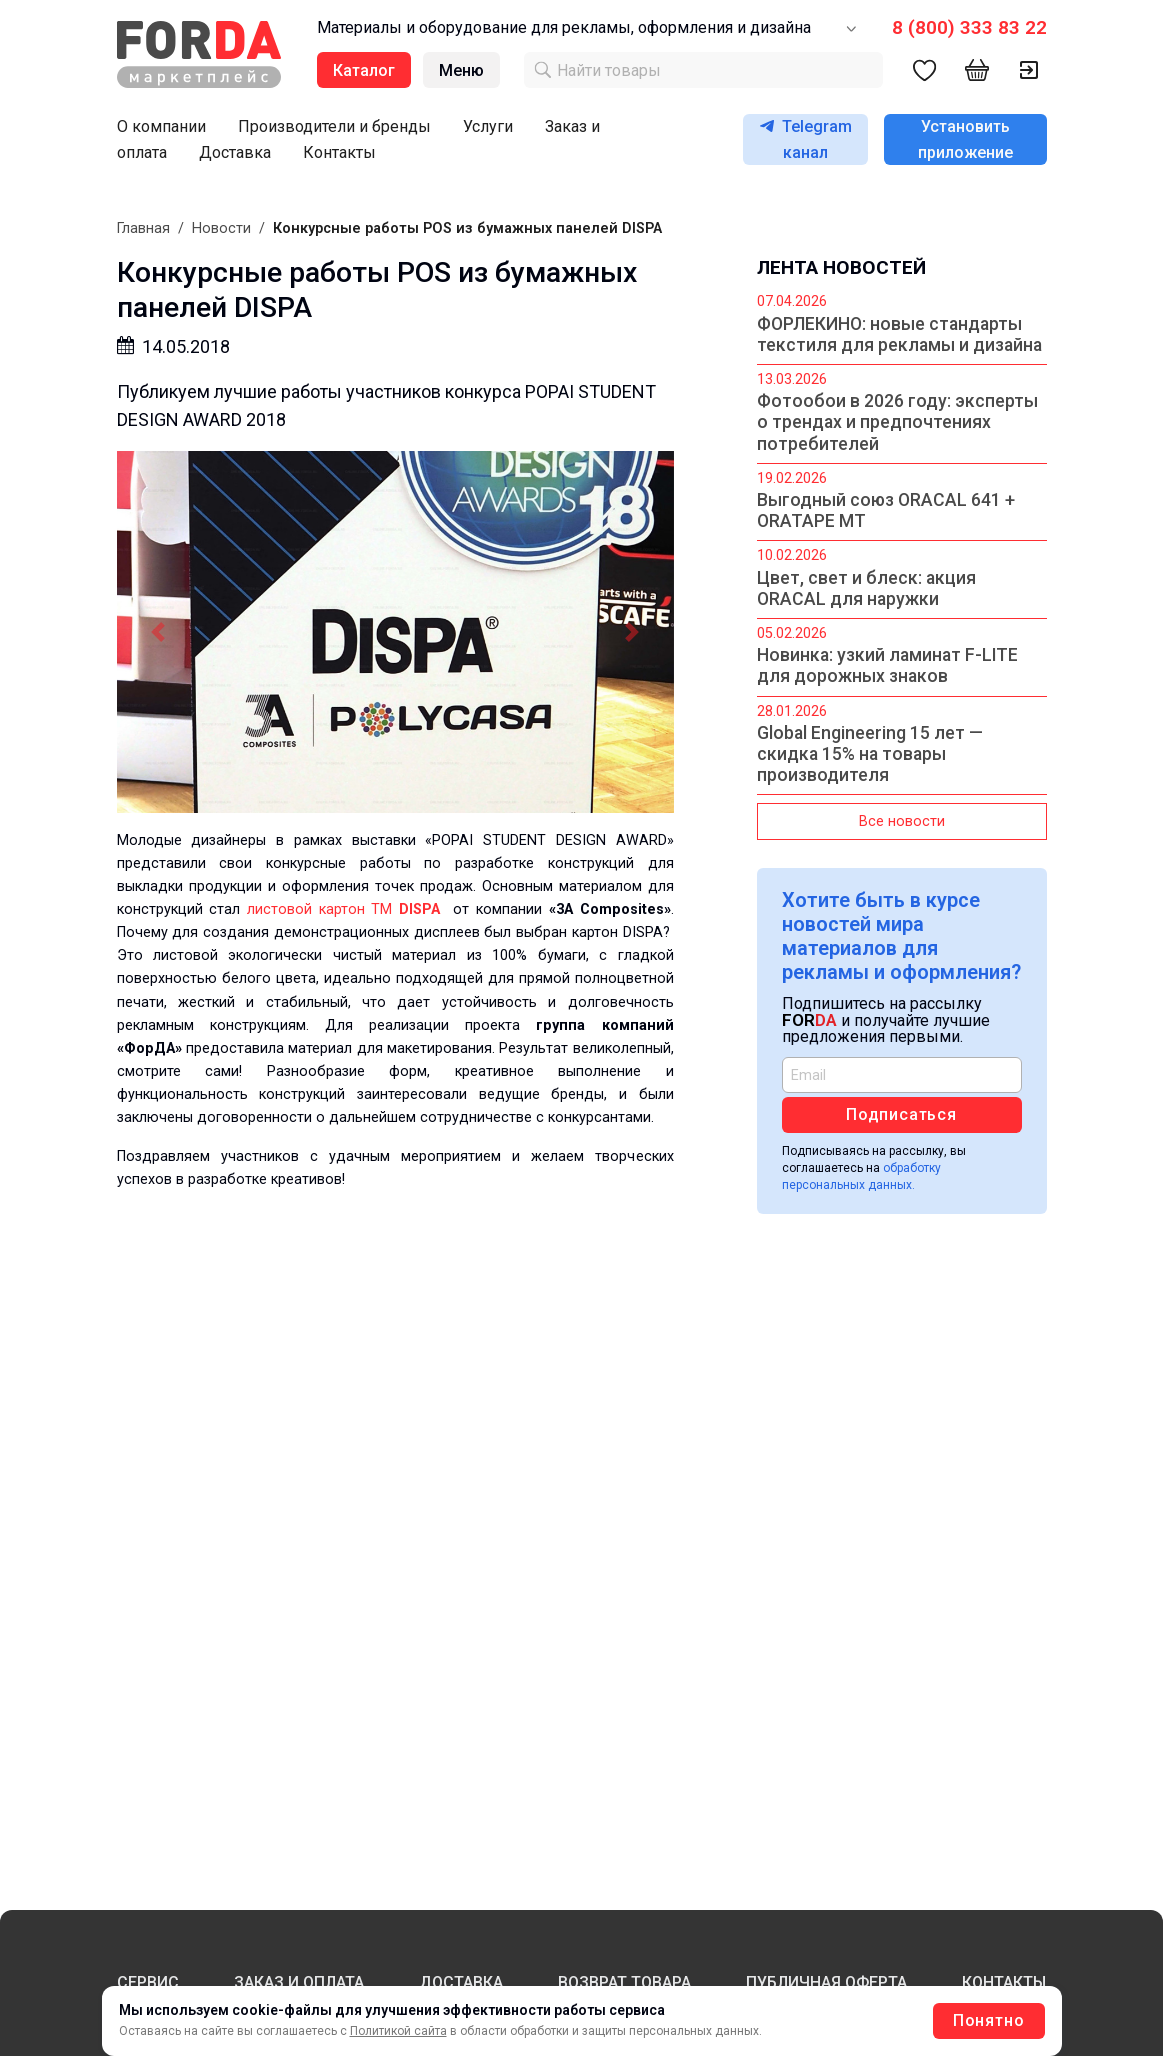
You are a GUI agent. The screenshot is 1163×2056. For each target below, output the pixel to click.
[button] (159, 632)
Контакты (339, 152)
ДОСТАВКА (461, 1982)
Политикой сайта (398, 2031)
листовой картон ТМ (350, 909)
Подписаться (901, 1114)
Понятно (989, 2020)
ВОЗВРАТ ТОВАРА (624, 1982)
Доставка (235, 152)
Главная (143, 228)
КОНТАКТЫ (1004, 1982)
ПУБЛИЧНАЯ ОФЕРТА (826, 1982)
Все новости (902, 821)
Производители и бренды (334, 126)
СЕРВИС (148, 1982)
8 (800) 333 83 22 (969, 27)
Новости (221, 228)
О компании (161, 126)
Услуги (488, 126)
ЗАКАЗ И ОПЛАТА (299, 1982)
